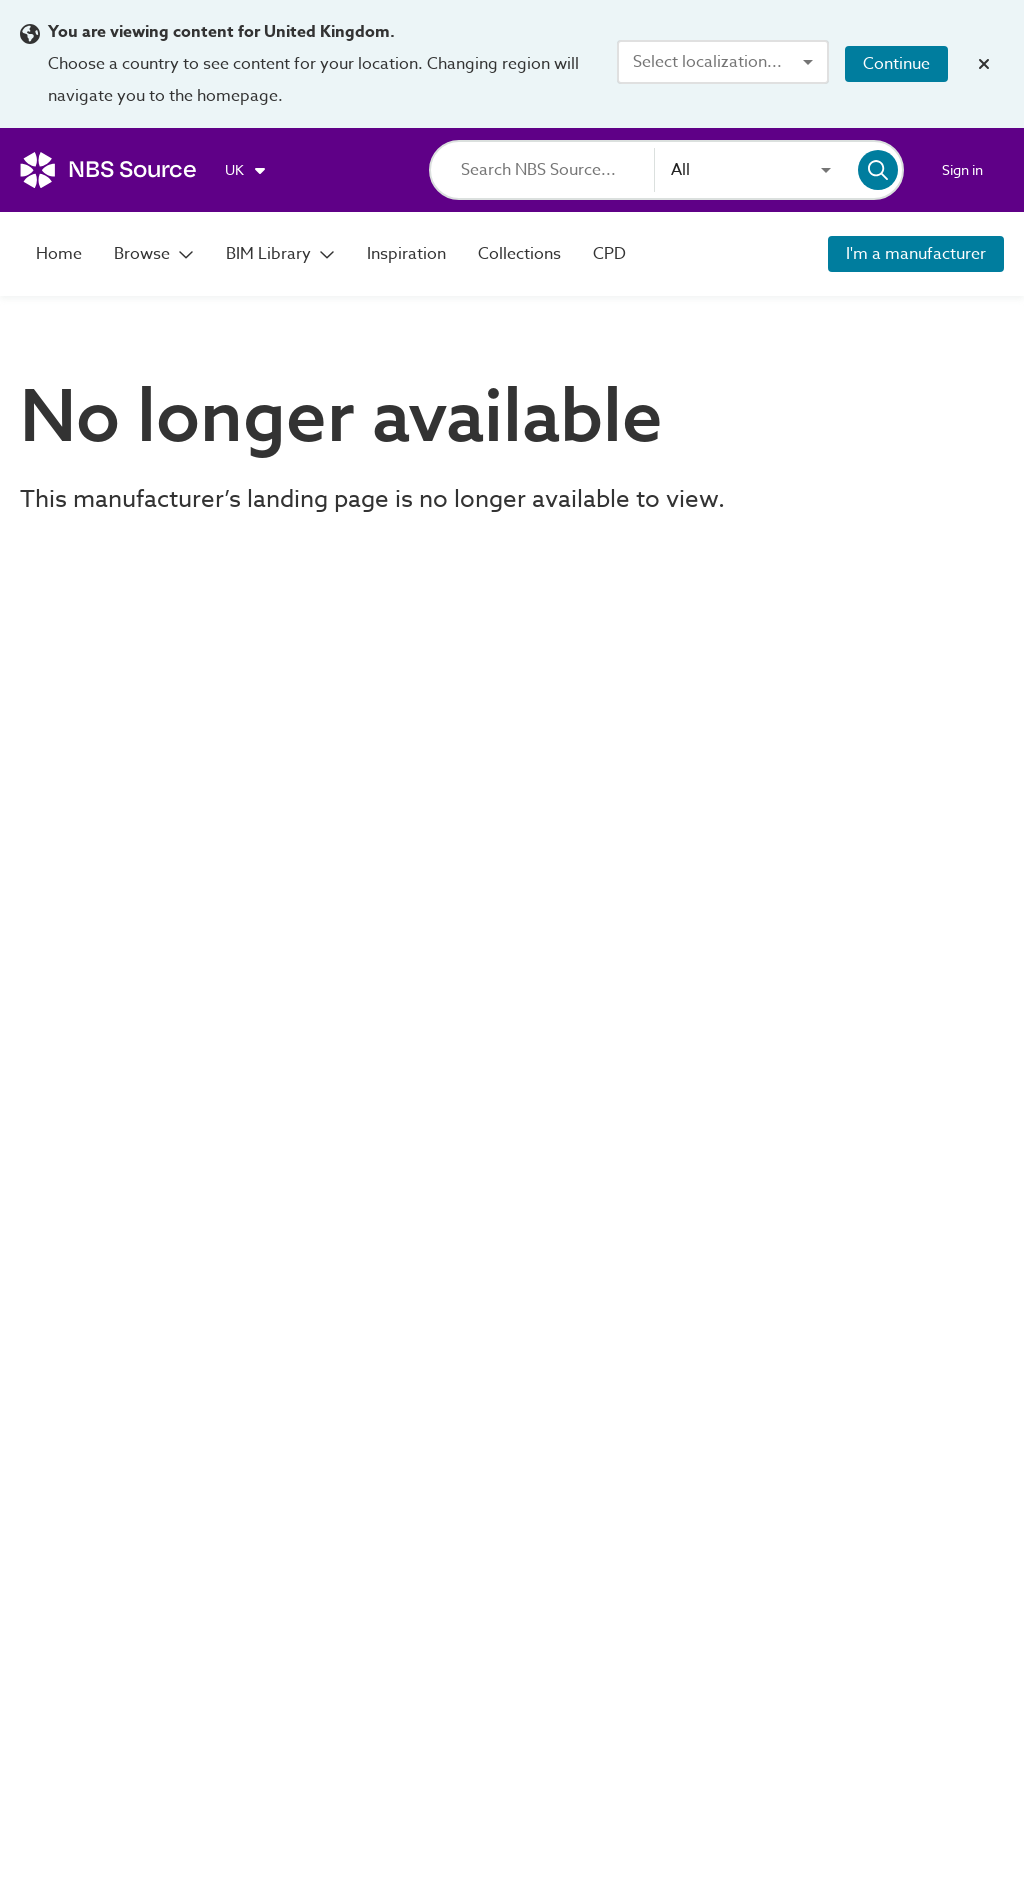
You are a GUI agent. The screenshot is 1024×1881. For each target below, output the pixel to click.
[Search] (557, 170)
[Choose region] (246, 170)
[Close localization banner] (984, 64)
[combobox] (723, 62)
